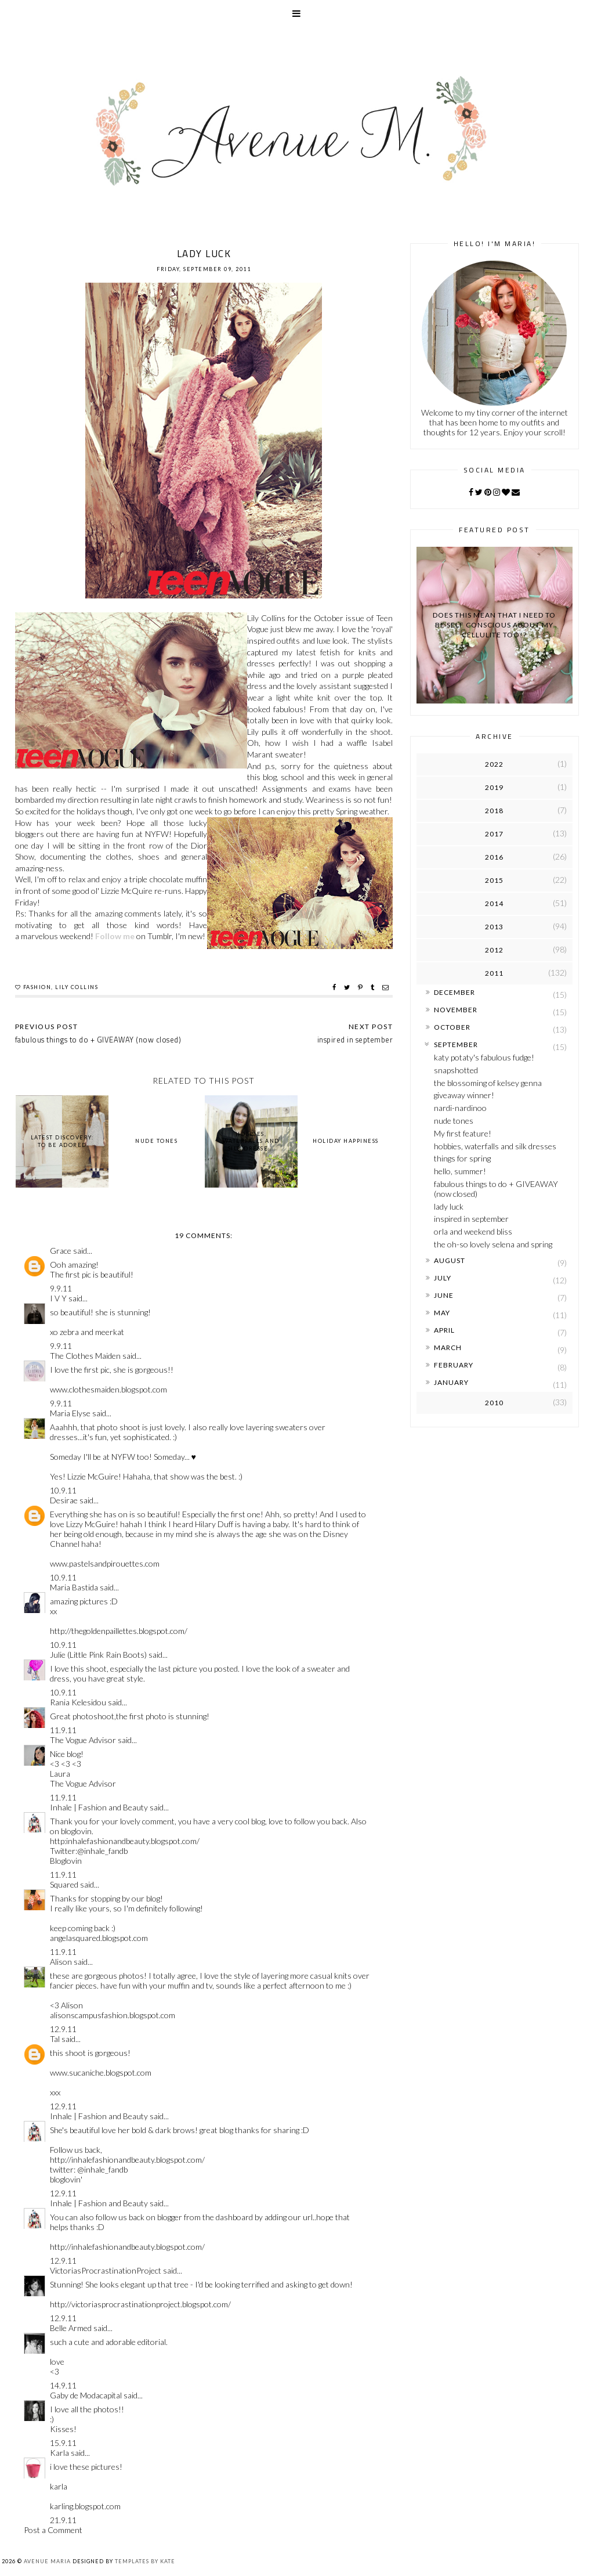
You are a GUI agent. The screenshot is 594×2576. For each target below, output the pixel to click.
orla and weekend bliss (473, 1231)
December (454, 992)
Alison (61, 1962)
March (448, 1347)
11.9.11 (63, 1730)
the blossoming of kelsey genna (488, 1083)
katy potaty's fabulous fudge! (484, 1057)
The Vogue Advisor (83, 1740)
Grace (60, 1250)
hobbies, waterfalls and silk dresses (495, 1146)
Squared (64, 1884)
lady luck (448, 1206)
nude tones (453, 1120)
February (453, 1365)
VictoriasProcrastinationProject (105, 2270)
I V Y (58, 1298)
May (442, 1312)
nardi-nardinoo (460, 1108)
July (442, 1277)
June (444, 1295)
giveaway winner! (464, 1095)
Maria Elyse (70, 1413)
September (456, 1044)
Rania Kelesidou (78, 1702)
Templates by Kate (145, 2561)
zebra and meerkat (92, 1332)
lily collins (76, 987)
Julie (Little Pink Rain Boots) (98, 1654)
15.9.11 (63, 2443)
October (452, 1027)
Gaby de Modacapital (86, 2395)
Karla (59, 2453)
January (451, 1382)
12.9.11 (63, 2029)
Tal (55, 2039)
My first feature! (462, 1133)
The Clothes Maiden (85, 1356)
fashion (37, 987)
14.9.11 (63, 2385)
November (455, 1009)
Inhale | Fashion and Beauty (99, 1807)
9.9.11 (61, 1288)
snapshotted (456, 1070)
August (449, 1260)
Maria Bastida (74, 1587)
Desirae (64, 1500)
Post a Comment (53, 2530)
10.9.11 (63, 1490)
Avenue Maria (47, 2561)
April (444, 1330)
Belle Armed (71, 2328)
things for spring (462, 1158)
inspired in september (471, 1219)
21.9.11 (63, 2520)
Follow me (115, 936)
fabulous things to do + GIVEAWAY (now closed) (496, 1189)
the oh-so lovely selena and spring (493, 1244)
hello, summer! (460, 1171)
